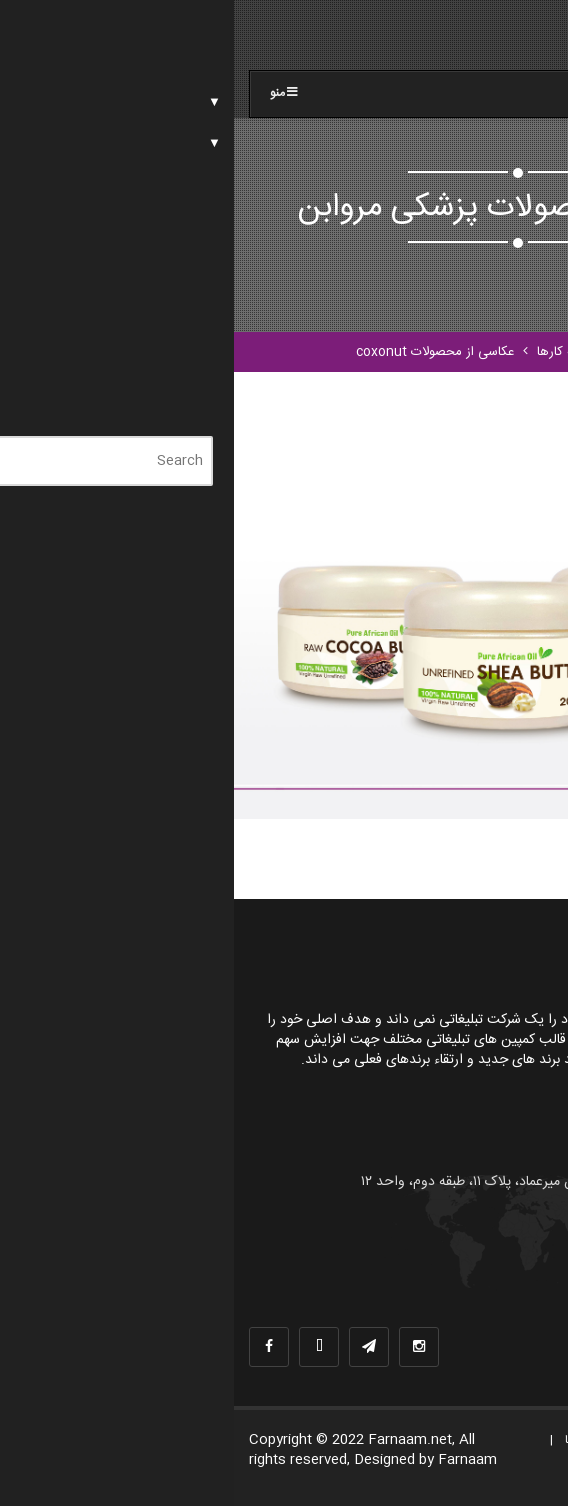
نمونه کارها (331, 352)
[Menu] (512, 42)
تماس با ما (517, 1468)
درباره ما (432, 1440)
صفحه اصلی (415, 352)
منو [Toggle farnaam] (51, 93)
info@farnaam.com (460, 1277)
